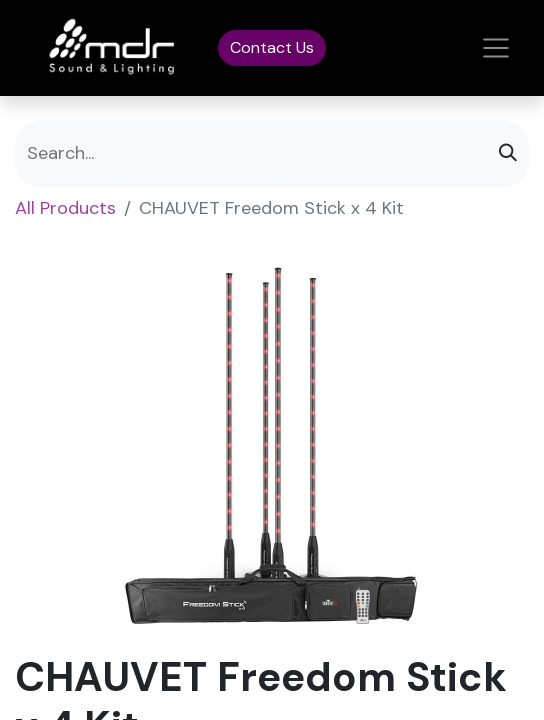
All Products (65, 208)
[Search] (508, 153)
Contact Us (272, 47)
